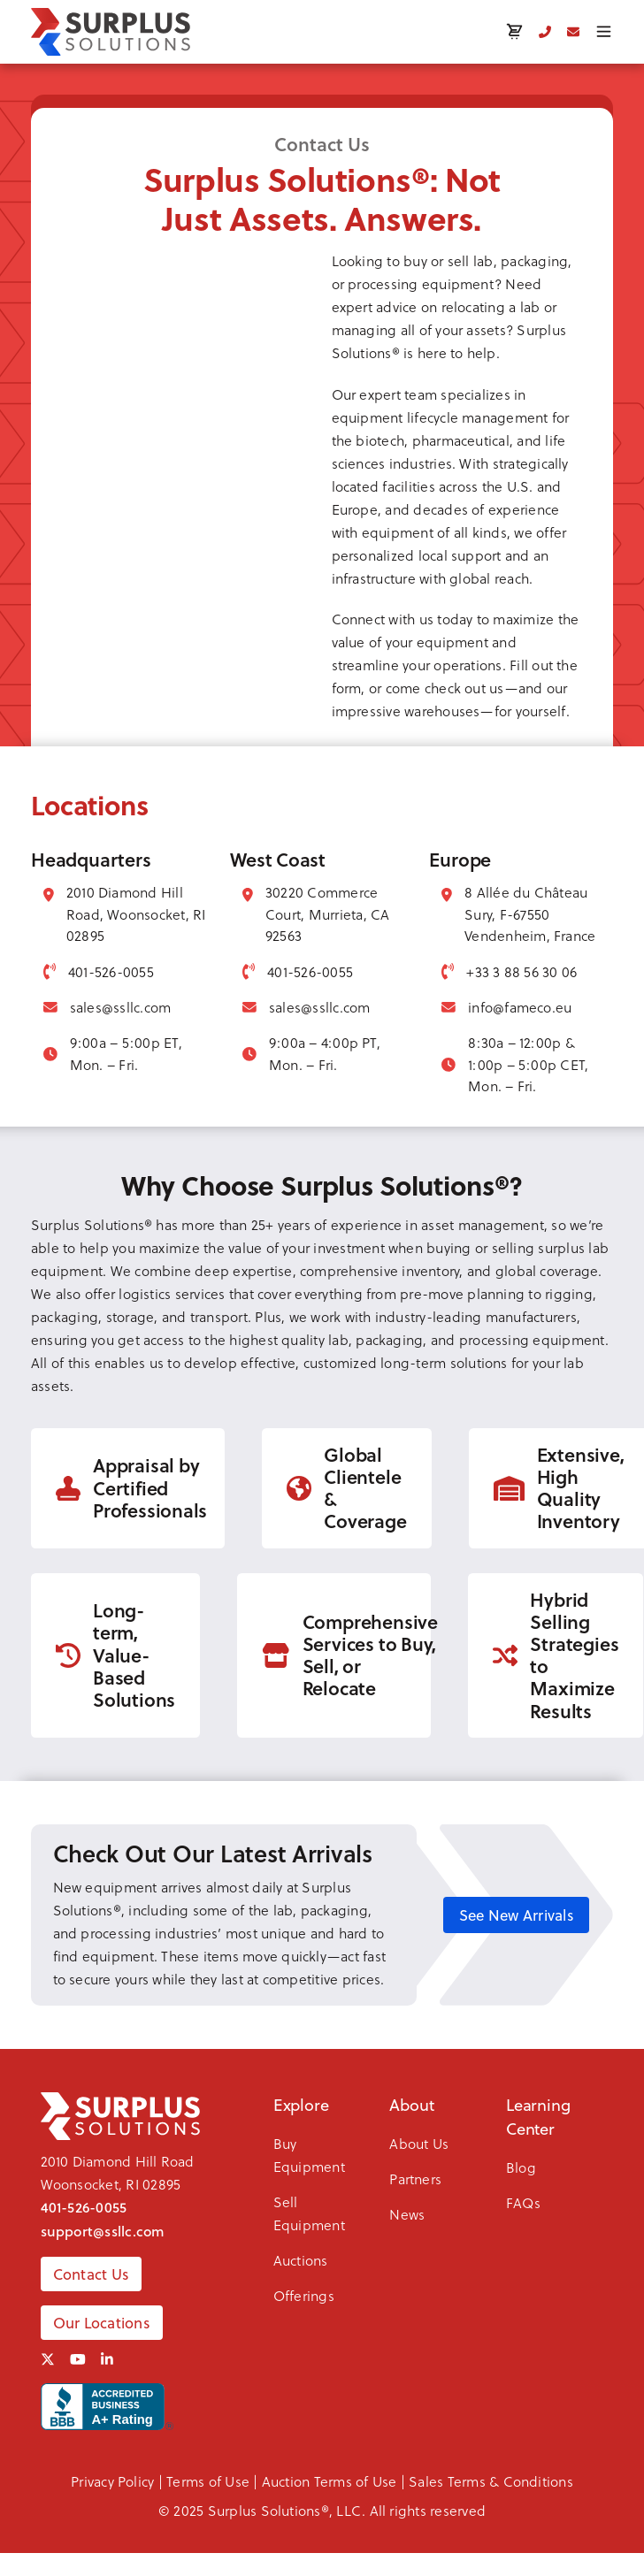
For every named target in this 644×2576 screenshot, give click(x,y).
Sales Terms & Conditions (491, 2481)
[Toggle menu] (603, 31)
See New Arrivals (516, 1915)
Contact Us (91, 2274)
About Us (418, 2143)
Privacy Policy (112, 2481)
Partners (415, 2178)
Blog (521, 2167)
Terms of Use (207, 2481)
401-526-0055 (84, 2207)
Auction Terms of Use (329, 2481)
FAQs (523, 2202)
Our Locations (101, 2323)
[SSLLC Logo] (110, 32)
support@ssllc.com (103, 2231)
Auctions (300, 2260)
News (407, 2214)
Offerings (303, 2295)
